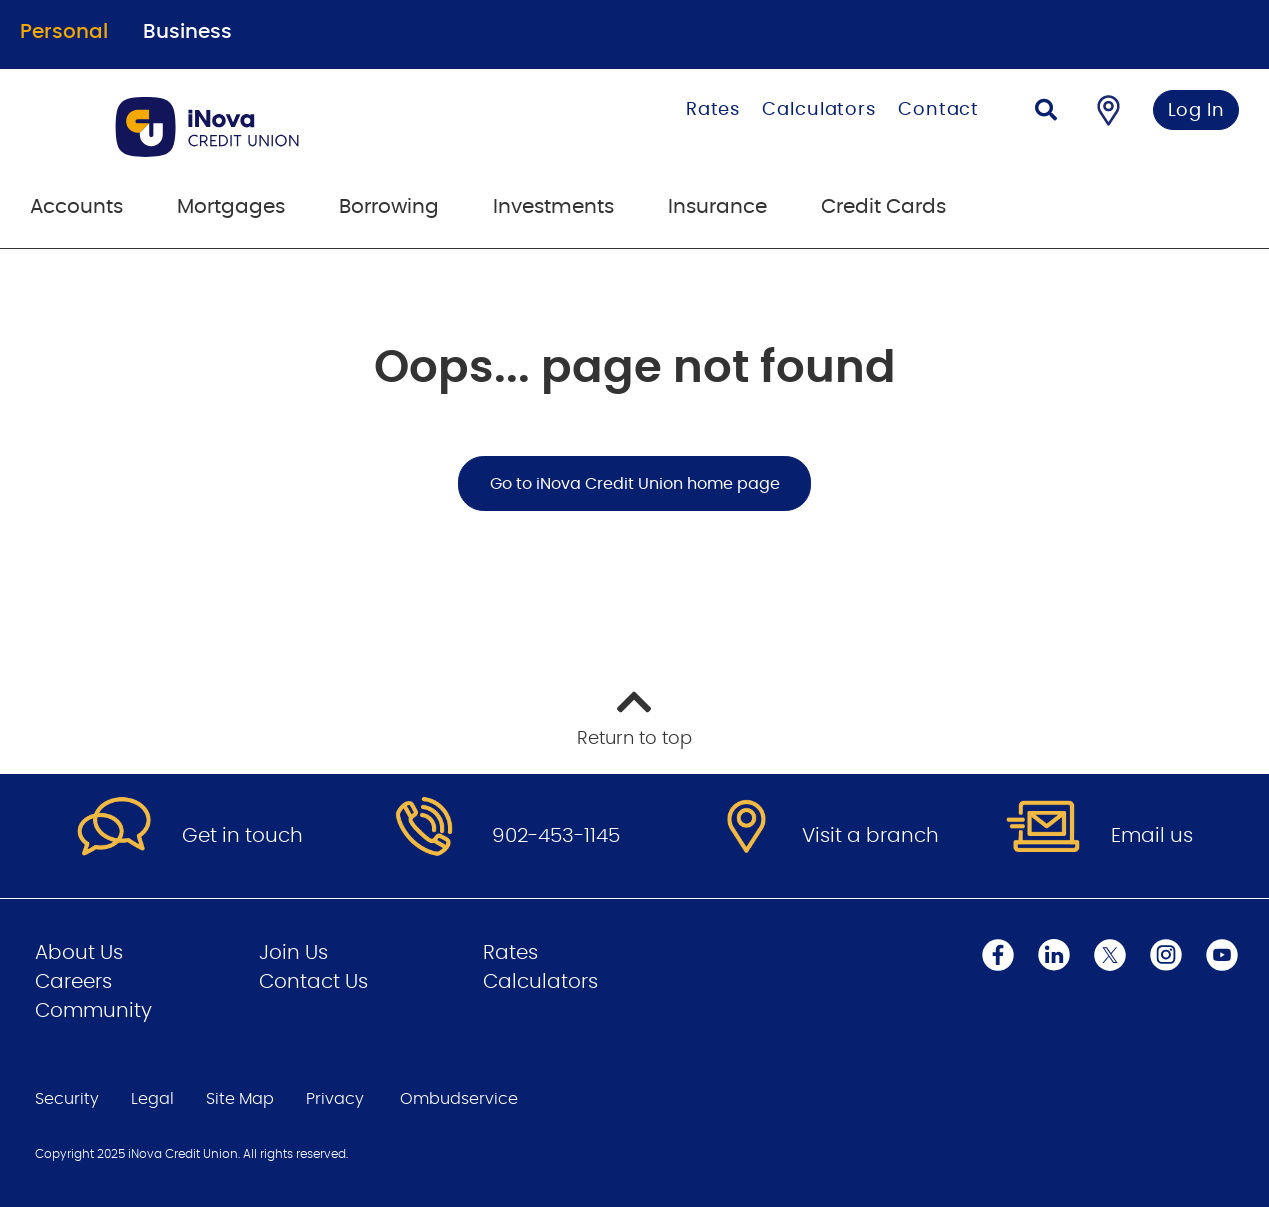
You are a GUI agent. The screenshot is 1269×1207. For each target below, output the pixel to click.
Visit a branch (870, 836)
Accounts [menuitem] (76, 207)
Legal (152, 1099)
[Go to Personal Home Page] (279, 127)
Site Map (240, 1099)
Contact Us (313, 982)
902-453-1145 (556, 836)
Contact (938, 110)
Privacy (335, 1099)
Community (93, 1011)
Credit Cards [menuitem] (883, 207)
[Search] (1046, 112)
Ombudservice (459, 1099)
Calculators (819, 110)
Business (187, 32)
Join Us (293, 953)
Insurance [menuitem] (717, 207)
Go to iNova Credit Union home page (635, 484)
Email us (1152, 836)
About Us (79, 953)
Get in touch (242, 836)
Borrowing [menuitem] (389, 207)
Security (67, 1099)
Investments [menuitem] (553, 207)
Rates (713, 110)
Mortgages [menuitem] (231, 207)
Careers (73, 982)
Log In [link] (1196, 111)
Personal (64, 32)
